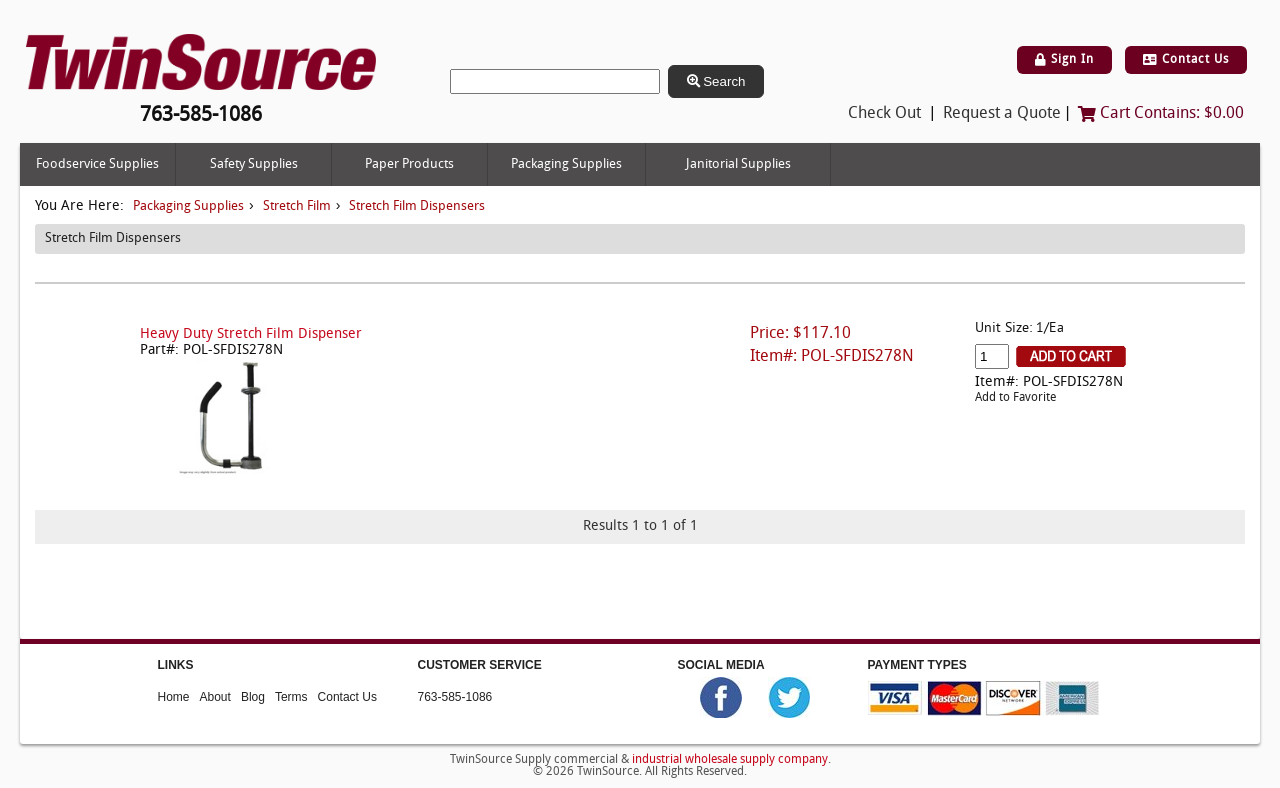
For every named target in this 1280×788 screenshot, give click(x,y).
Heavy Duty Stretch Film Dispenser (251, 334)
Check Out (884, 114)
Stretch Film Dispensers (417, 206)
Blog (253, 696)
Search (716, 81)
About (215, 696)
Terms (291, 696)
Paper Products (409, 164)
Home (174, 696)
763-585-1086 (455, 696)
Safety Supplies (254, 164)
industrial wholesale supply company (730, 760)
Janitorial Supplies (738, 164)
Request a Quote (1002, 114)
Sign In (1064, 60)
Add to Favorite (1015, 398)
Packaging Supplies (566, 164)
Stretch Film (297, 206)
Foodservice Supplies (97, 164)
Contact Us (1186, 60)
